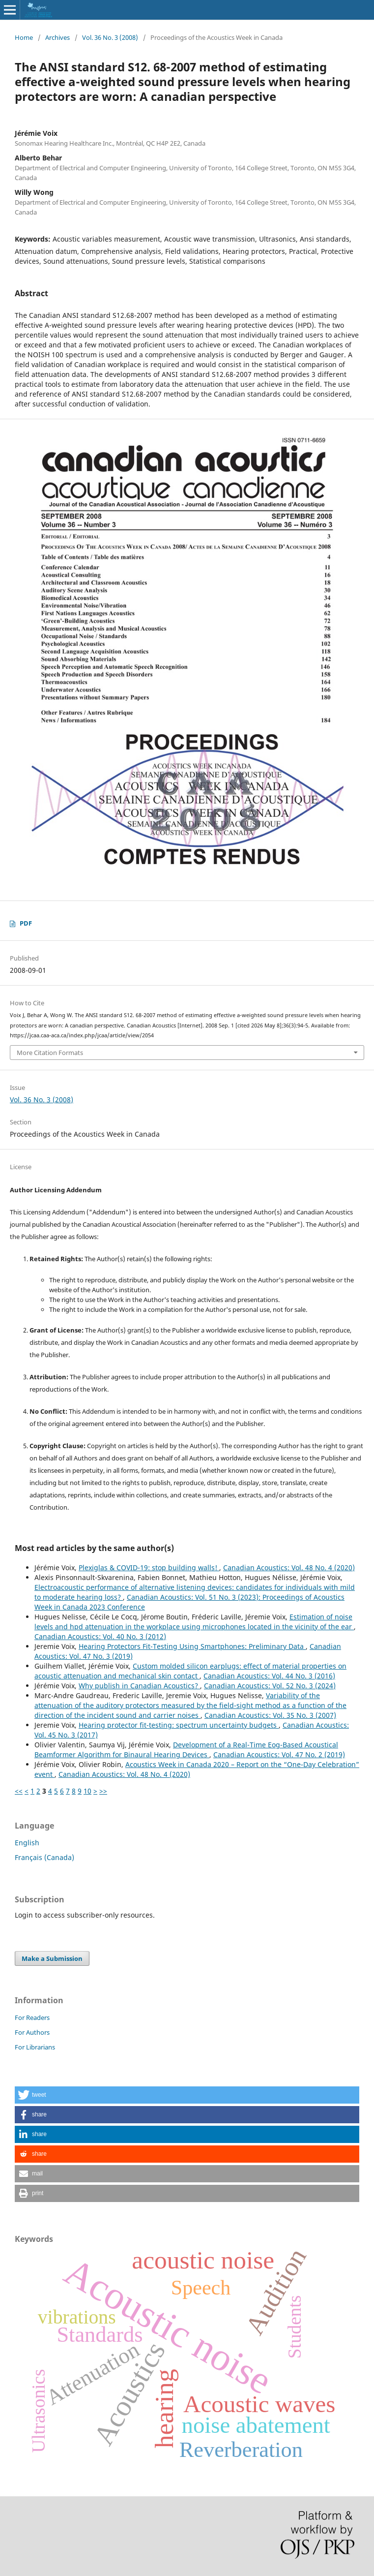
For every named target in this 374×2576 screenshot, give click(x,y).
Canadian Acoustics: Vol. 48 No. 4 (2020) (289, 1567)
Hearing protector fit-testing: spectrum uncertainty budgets (179, 1725)
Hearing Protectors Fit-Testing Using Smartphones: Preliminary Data (192, 1646)
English (27, 1842)
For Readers (32, 2017)
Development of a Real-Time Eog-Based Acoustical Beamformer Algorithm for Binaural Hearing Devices (186, 1749)
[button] (187, 2095)
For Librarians (35, 2047)
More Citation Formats (50, 1052)
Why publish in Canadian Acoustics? (139, 1685)
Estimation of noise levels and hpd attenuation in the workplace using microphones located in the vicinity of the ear (194, 1621)
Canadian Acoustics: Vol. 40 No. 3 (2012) (100, 1636)
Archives (57, 37)
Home (24, 37)
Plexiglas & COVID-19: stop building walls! (149, 1567)
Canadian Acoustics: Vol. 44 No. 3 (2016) (269, 1675)
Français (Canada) (44, 1857)
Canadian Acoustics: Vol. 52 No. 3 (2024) (270, 1685)
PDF (26, 923)
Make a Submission (52, 1958)
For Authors (32, 2032)
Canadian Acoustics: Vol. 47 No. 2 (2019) (279, 1754)
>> (103, 1791)
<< (19, 1791)
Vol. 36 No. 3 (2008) (110, 37)
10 (87, 1791)
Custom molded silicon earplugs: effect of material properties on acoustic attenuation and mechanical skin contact (190, 1670)
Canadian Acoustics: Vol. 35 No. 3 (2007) (270, 1715)
